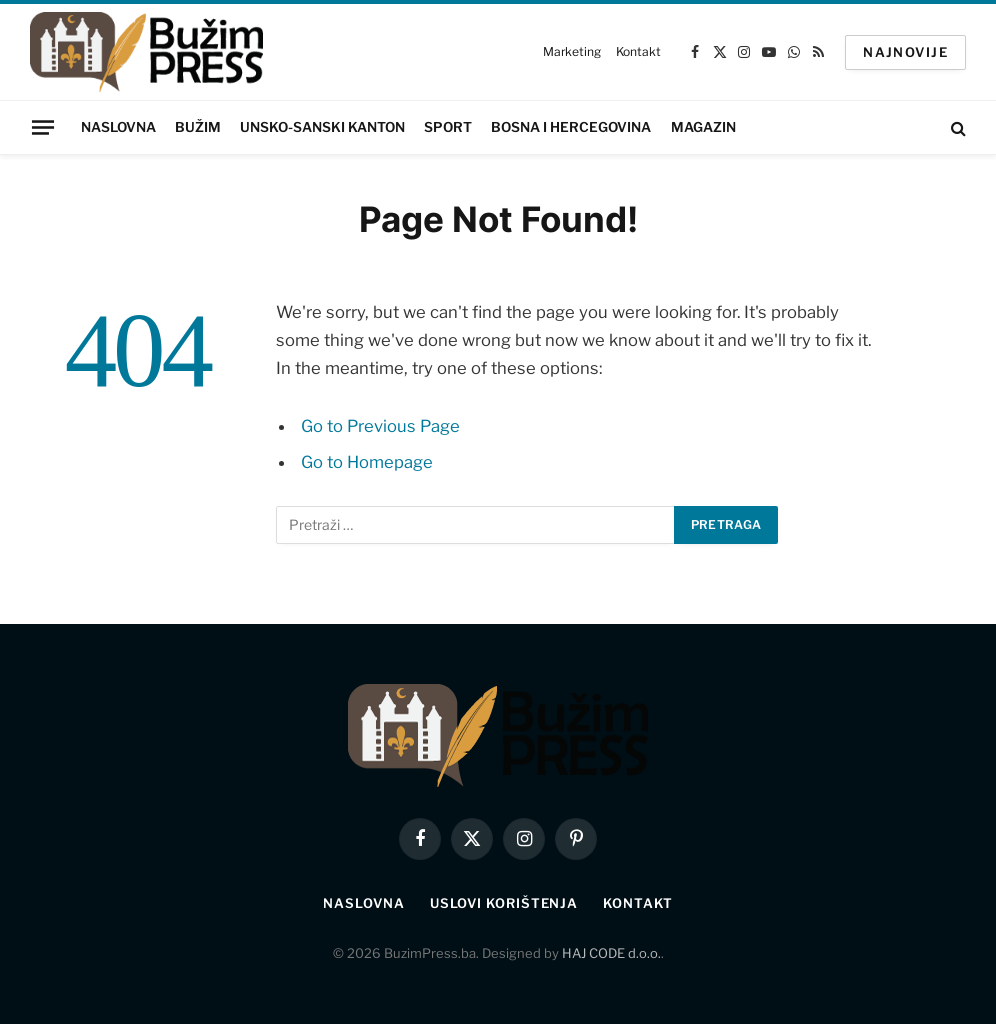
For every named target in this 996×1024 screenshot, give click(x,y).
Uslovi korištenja (504, 903)
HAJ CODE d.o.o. (611, 953)
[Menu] (43, 127)
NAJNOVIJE (905, 52)
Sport (448, 127)
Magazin (703, 127)
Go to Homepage (367, 462)
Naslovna (118, 127)
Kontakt (638, 51)
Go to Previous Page (380, 426)
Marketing (572, 51)
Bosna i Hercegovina (571, 127)
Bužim (198, 127)
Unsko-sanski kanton (322, 127)
